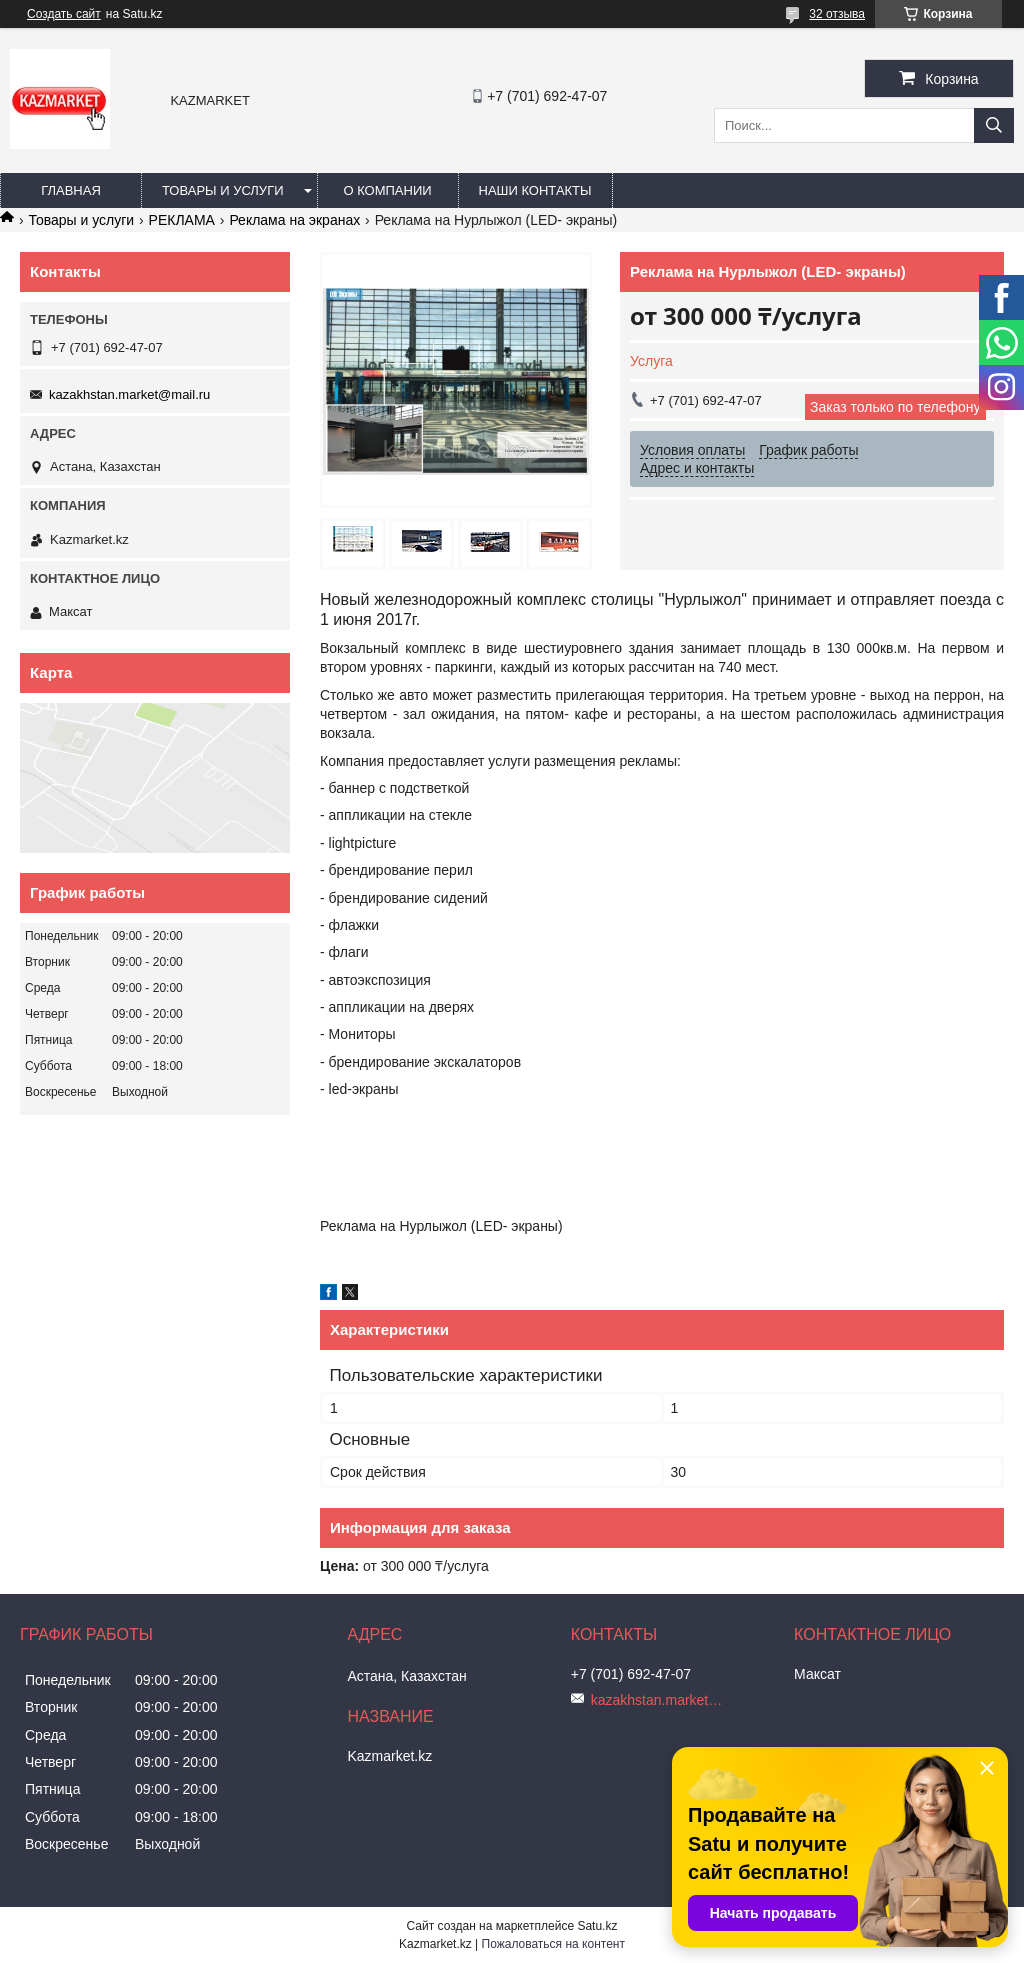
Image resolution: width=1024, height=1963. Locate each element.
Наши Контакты (535, 190)
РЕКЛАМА (182, 220)
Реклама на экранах (294, 220)
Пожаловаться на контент (553, 1944)
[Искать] (994, 125)
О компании (387, 190)
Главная (71, 190)
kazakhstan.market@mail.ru (129, 394)
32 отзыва (837, 14)
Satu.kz (597, 1926)
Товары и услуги (223, 190)
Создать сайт (64, 14)
